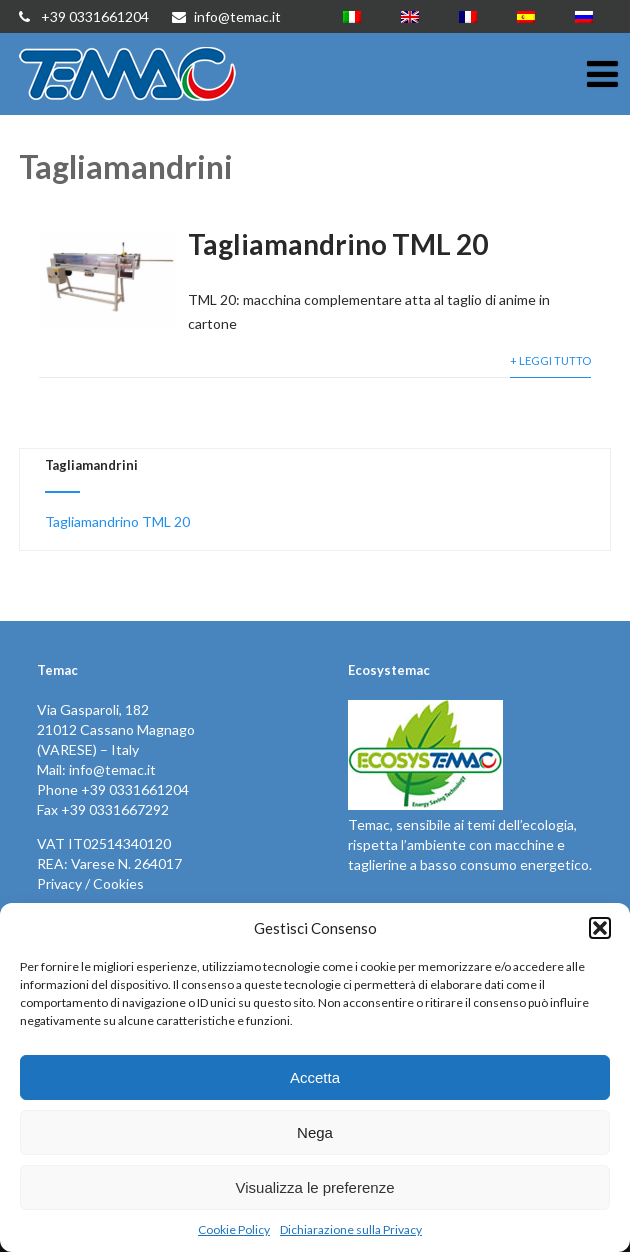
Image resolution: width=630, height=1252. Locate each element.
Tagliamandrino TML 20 (338, 244)
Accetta (315, 1077)
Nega (315, 1132)
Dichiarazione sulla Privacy (351, 1229)
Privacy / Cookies (90, 883)
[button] (600, 928)
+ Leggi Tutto (550, 360)
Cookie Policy (234, 1229)
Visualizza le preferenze (315, 1187)
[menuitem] (352, 16)
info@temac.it (226, 16)
